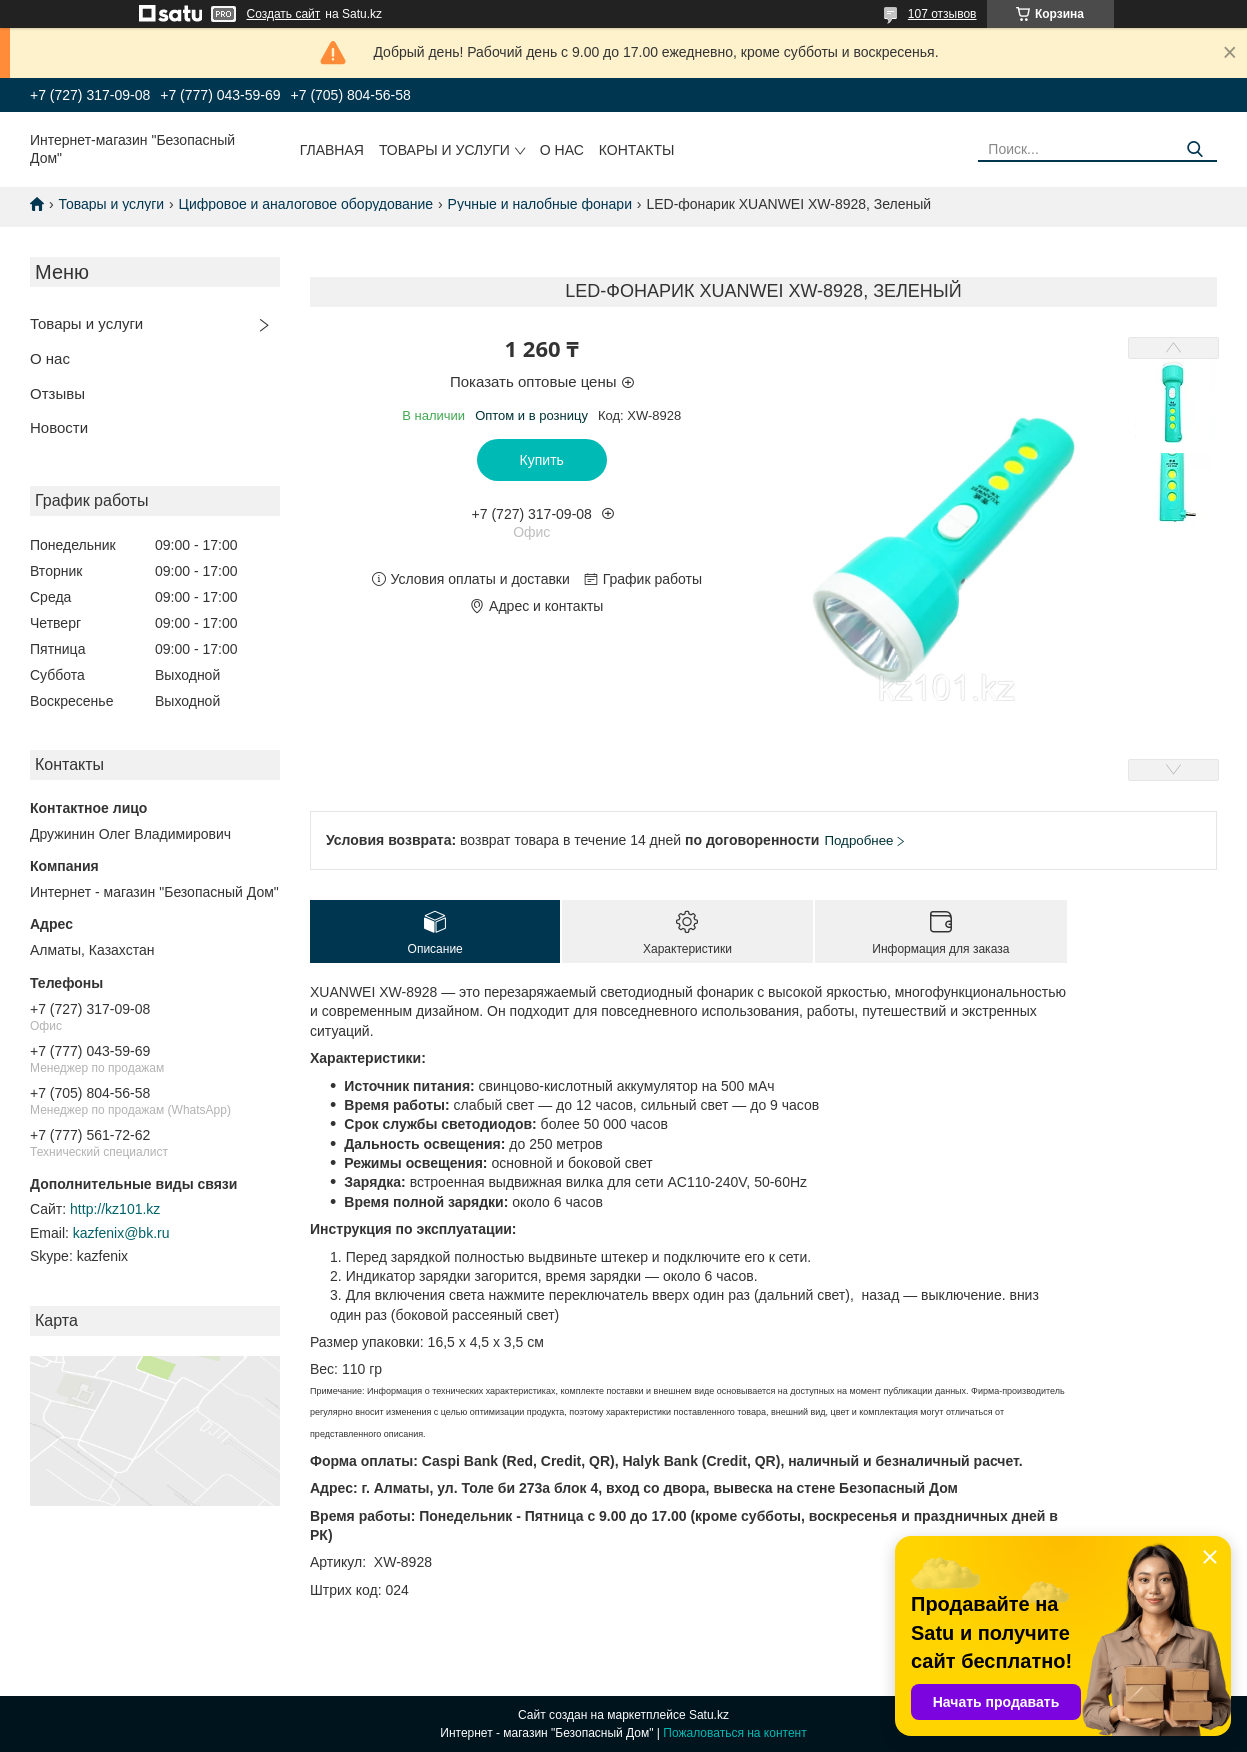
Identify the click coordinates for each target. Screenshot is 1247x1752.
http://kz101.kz (115, 1209)
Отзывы (57, 393)
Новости (59, 427)
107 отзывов (942, 14)
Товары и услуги (444, 150)
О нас (562, 150)
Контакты (637, 150)
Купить (542, 460)
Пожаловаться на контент (734, 1733)
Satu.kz (709, 1715)
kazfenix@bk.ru (121, 1233)
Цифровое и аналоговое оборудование (306, 204)
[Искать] (1194, 149)
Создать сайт (284, 14)
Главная (332, 150)
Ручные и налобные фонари (540, 204)
